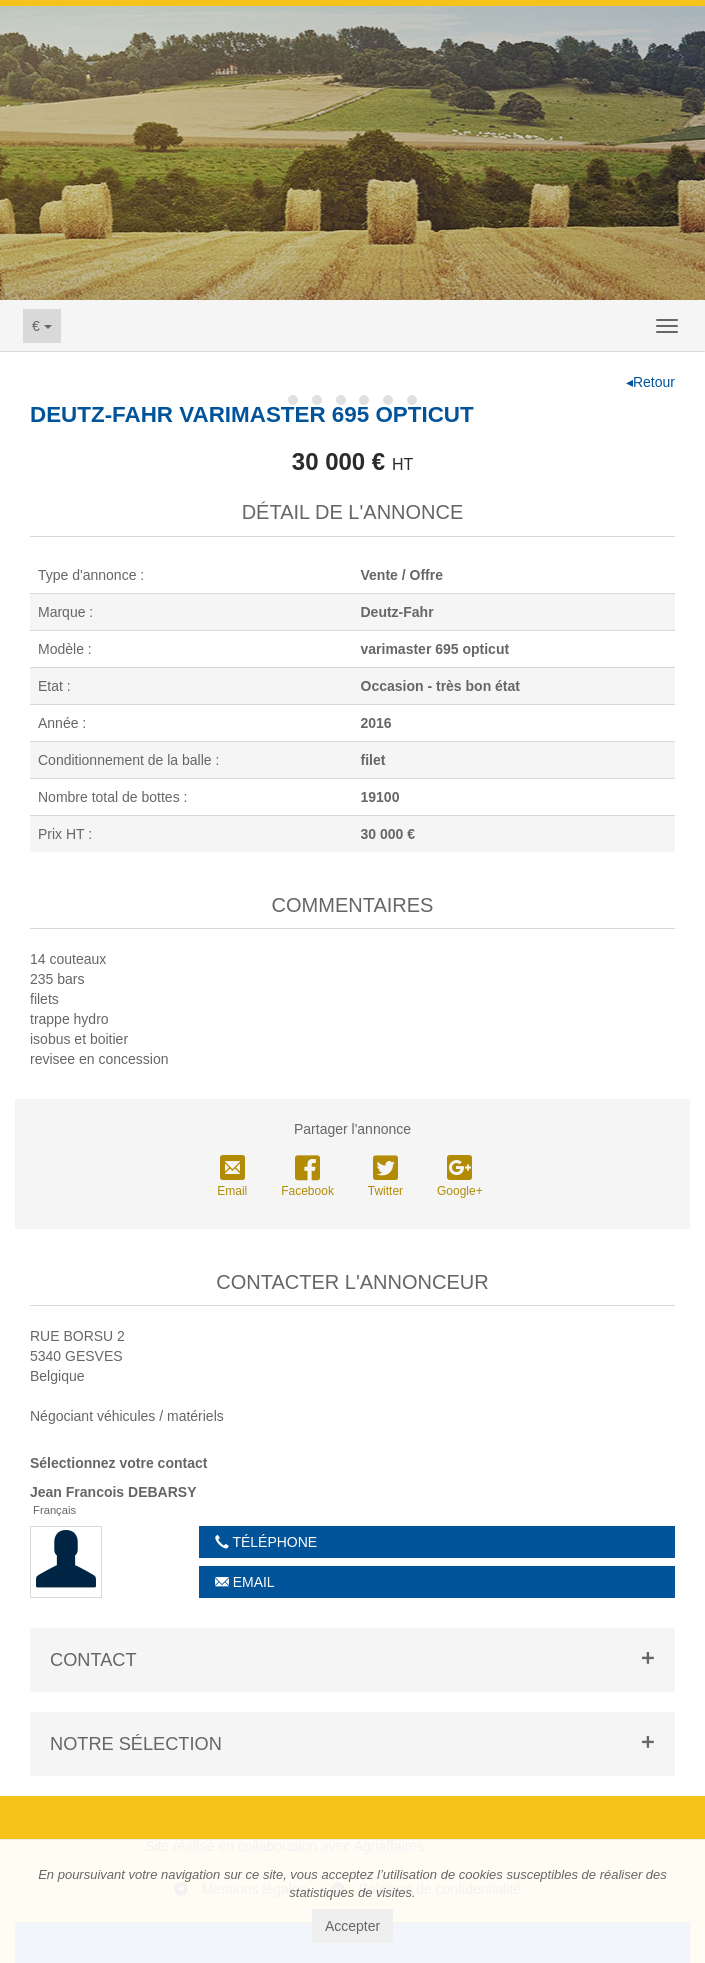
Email (232, 1177)
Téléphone (266, 1542)
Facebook (307, 1177)
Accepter (352, 1926)
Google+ (460, 1177)
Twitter (385, 1177)
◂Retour (650, 382)
